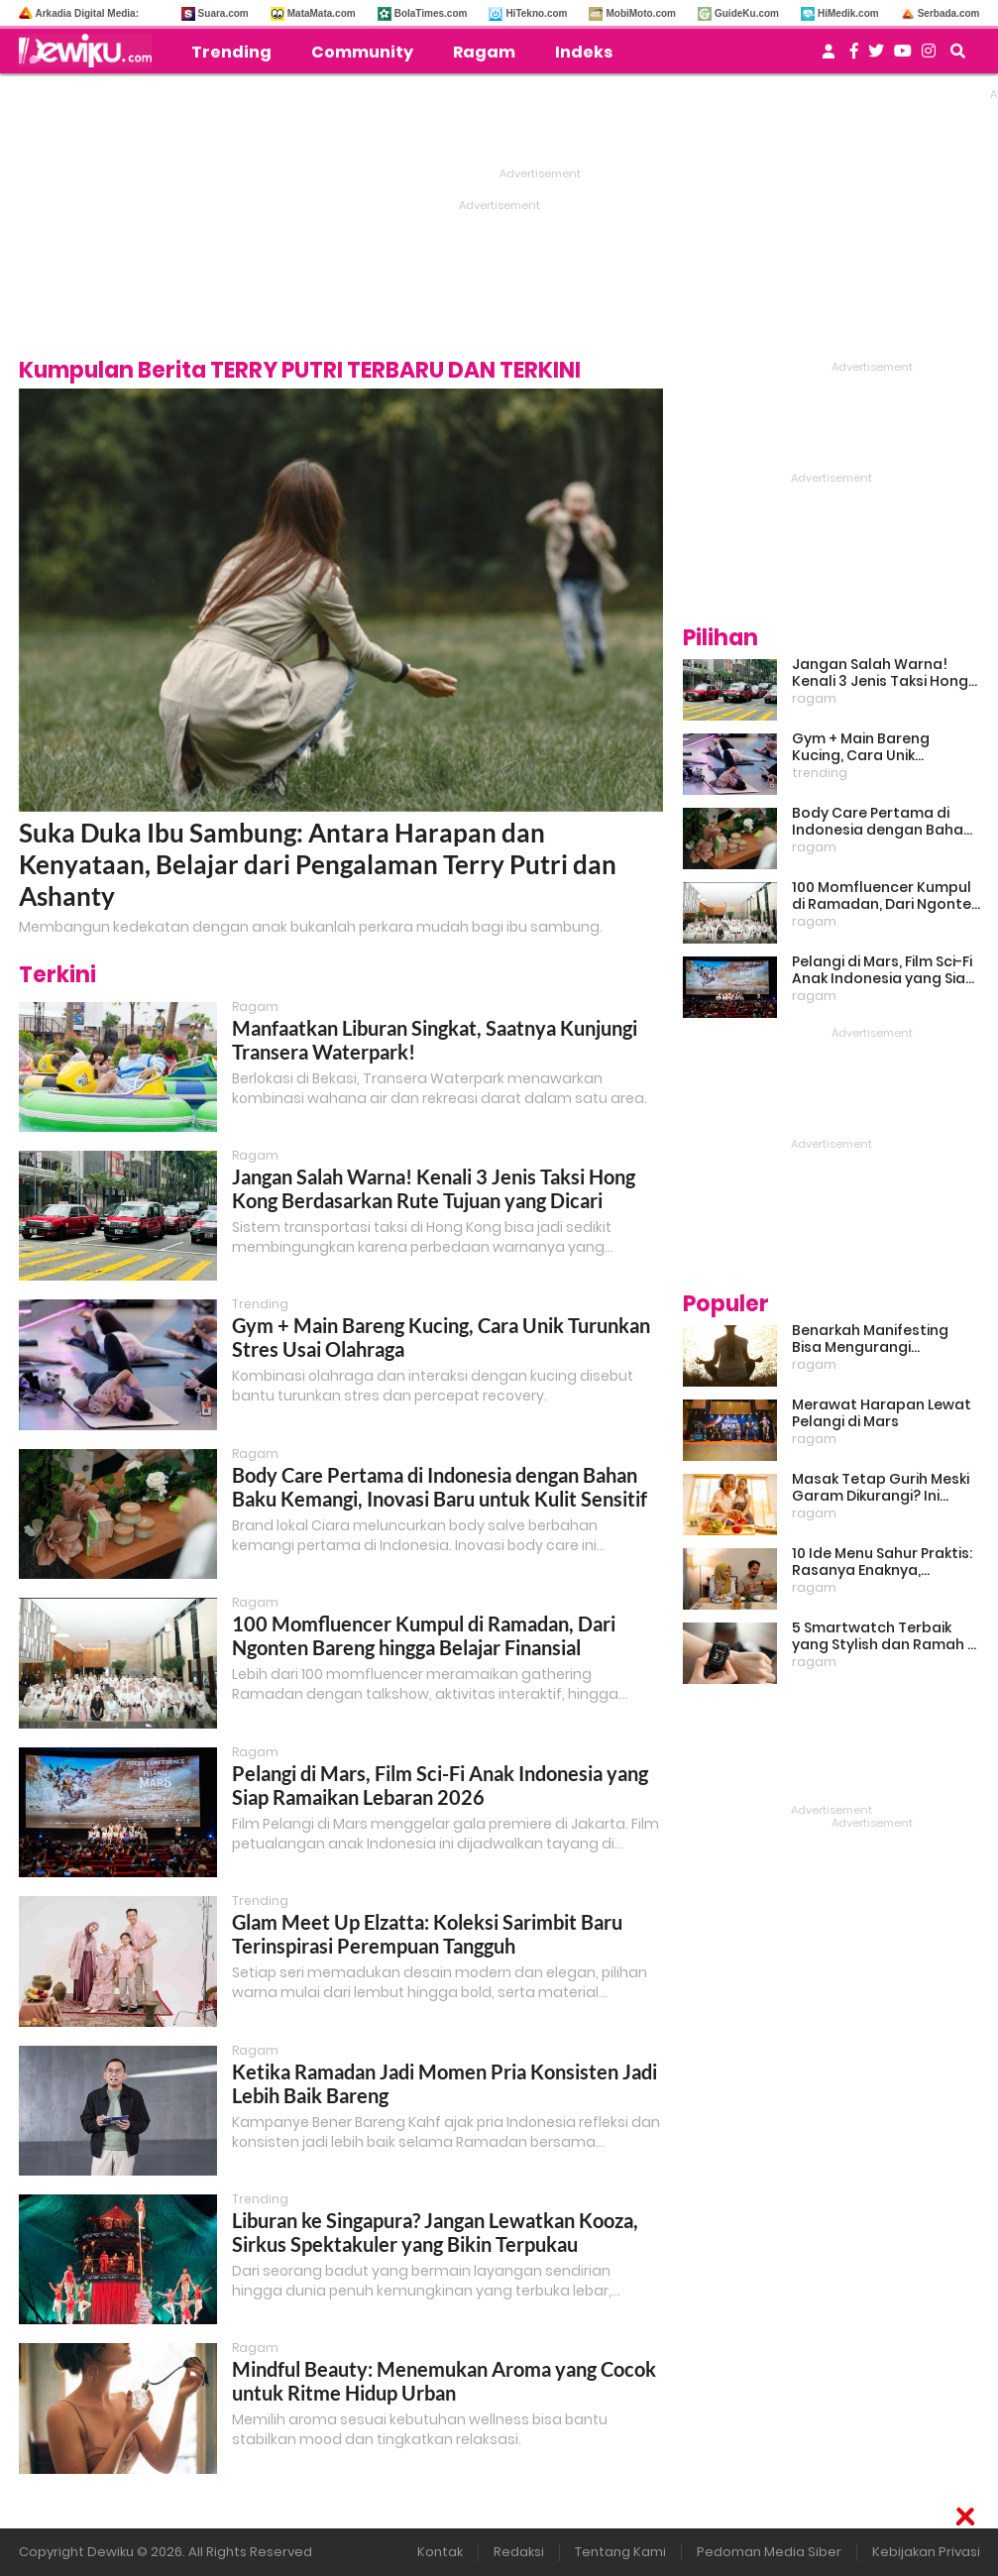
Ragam (484, 52)
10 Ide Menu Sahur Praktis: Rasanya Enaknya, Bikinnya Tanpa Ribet (882, 1562)
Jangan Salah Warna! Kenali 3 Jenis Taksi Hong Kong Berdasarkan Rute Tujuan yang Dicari (433, 1188)
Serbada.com (949, 13)
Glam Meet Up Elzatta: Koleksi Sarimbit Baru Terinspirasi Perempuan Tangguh (427, 1934)
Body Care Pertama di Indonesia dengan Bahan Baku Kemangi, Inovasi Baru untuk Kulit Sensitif (439, 1487)
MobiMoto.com (641, 13)
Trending (231, 52)
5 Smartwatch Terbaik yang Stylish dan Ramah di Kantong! (886, 1636)
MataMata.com (321, 13)
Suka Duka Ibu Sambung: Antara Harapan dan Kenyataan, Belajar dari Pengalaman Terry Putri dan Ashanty (317, 864)
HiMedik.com (848, 13)
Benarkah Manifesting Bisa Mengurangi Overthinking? (870, 1339)
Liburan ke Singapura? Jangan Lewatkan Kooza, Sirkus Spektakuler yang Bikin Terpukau (435, 2232)
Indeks (583, 52)
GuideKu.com (747, 13)
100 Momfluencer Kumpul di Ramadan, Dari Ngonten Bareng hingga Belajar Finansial (423, 1635)
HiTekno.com (536, 13)
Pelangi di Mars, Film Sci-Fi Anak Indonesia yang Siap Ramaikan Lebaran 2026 (440, 1785)
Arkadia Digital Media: (87, 13)
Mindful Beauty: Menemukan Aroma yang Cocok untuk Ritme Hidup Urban (444, 2381)
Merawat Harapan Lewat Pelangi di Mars (881, 1413)
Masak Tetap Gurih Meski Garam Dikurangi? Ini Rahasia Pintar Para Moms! (880, 1488)
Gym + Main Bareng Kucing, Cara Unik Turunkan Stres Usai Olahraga (863, 747)
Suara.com (223, 13)
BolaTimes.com (431, 13)
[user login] (828, 57)
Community (362, 52)
